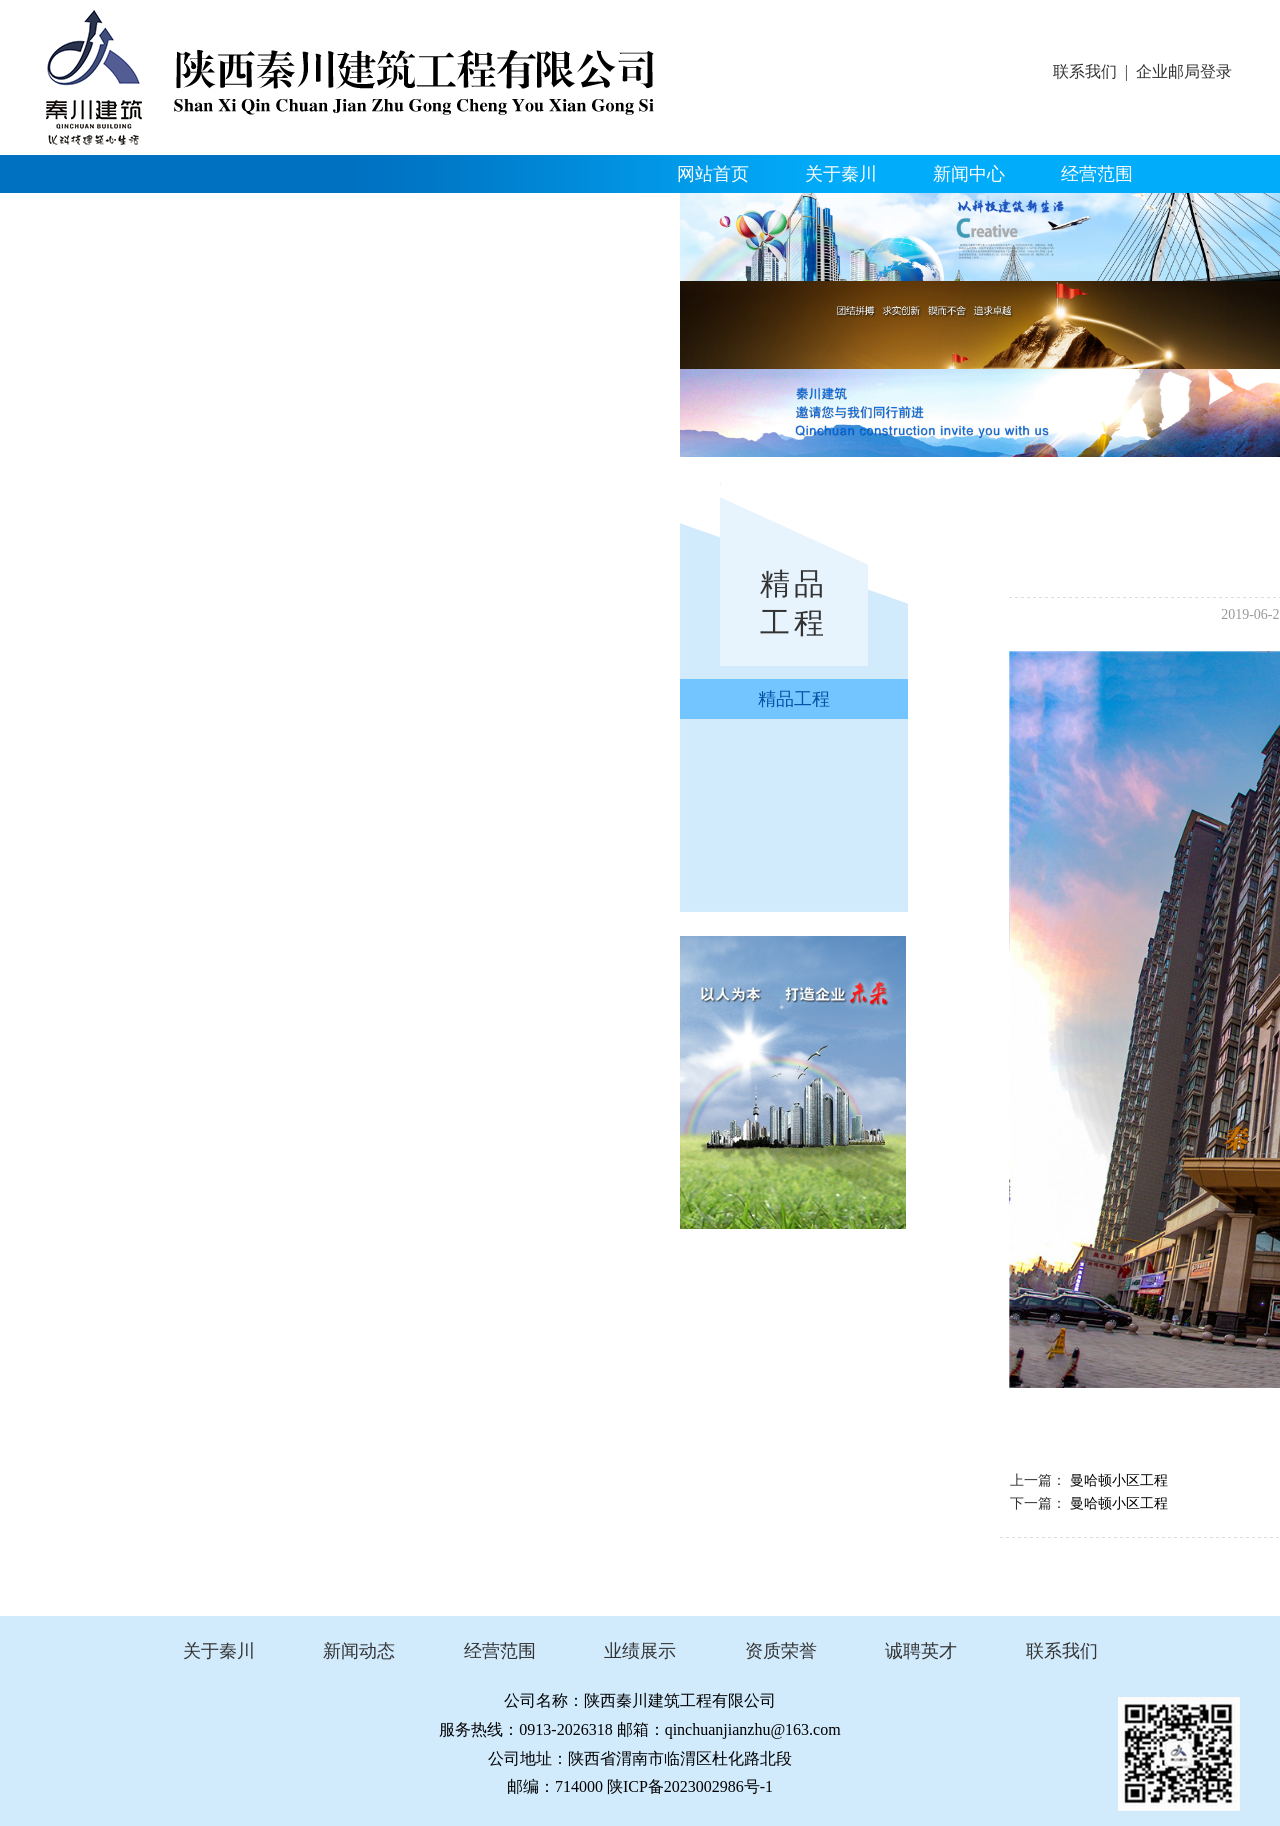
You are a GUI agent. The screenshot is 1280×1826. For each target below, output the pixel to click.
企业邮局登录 (1184, 71)
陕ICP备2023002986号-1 (690, 1786)
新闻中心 (969, 174)
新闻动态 (359, 1651)
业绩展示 (640, 1651)
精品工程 (99, 212)
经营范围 (1097, 174)
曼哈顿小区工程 (1119, 1480)
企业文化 (355, 212)
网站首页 (713, 174)
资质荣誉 (227, 212)
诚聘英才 (921, 1651)
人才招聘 (483, 212)
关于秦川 (841, 174)
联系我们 (1085, 71)
